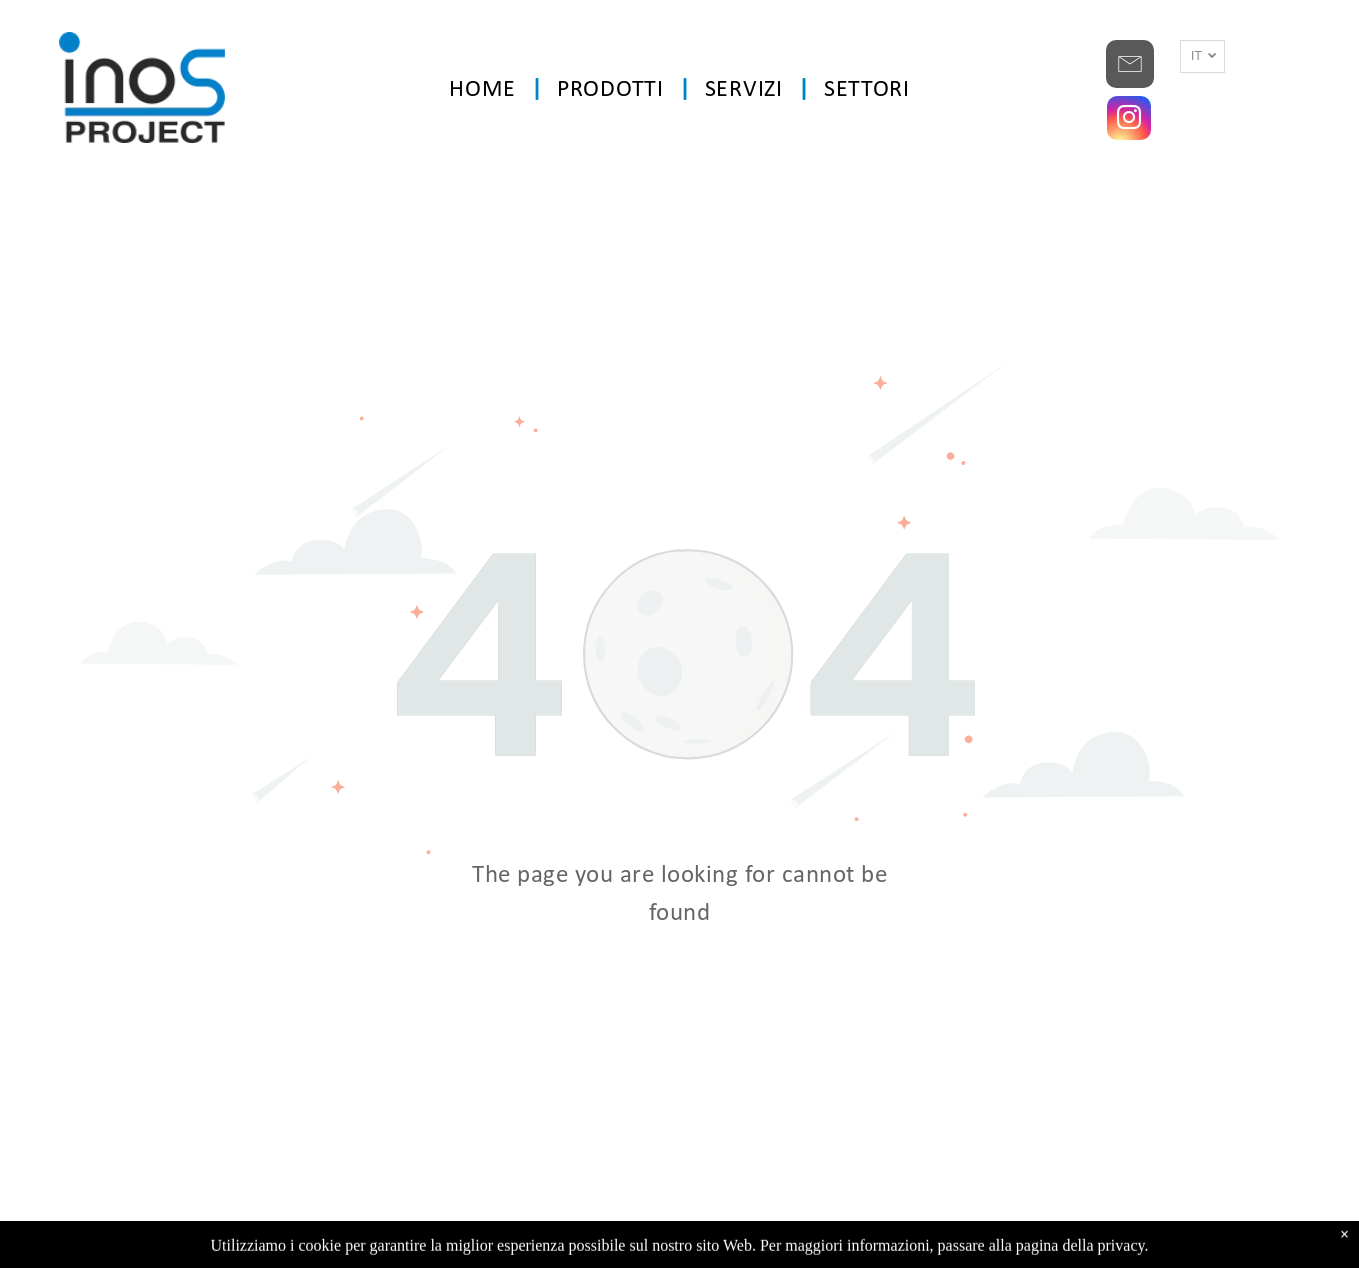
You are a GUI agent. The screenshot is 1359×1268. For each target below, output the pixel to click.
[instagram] (1129, 120)
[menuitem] (488, 90)
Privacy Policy (718, 1243)
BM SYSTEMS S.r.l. (948, 1243)
